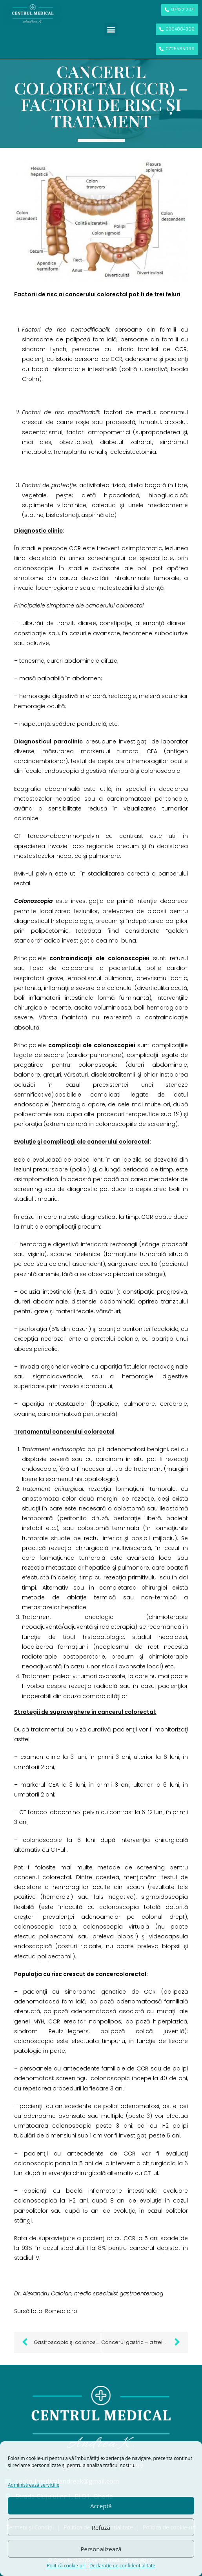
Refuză (101, 2527)
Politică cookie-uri (66, 2565)
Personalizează (100, 2549)
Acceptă (101, 2506)
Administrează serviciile (33, 2485)
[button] (110, 29)
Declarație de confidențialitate (122, 2565)
